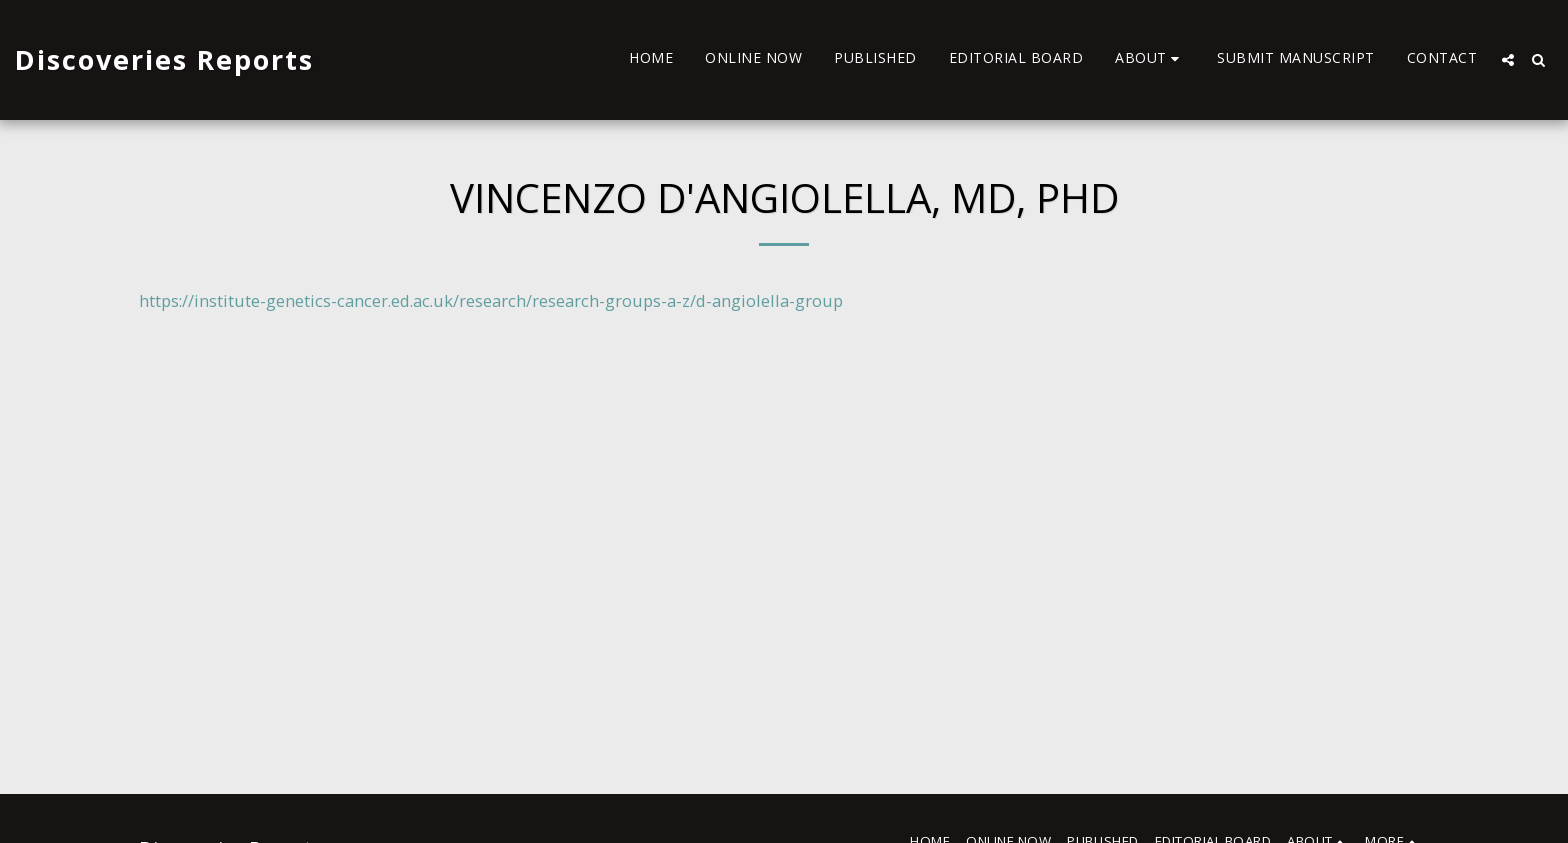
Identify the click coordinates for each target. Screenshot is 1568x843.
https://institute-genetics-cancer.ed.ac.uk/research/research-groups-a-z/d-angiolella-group (491, 300)
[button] (1150, 60)
